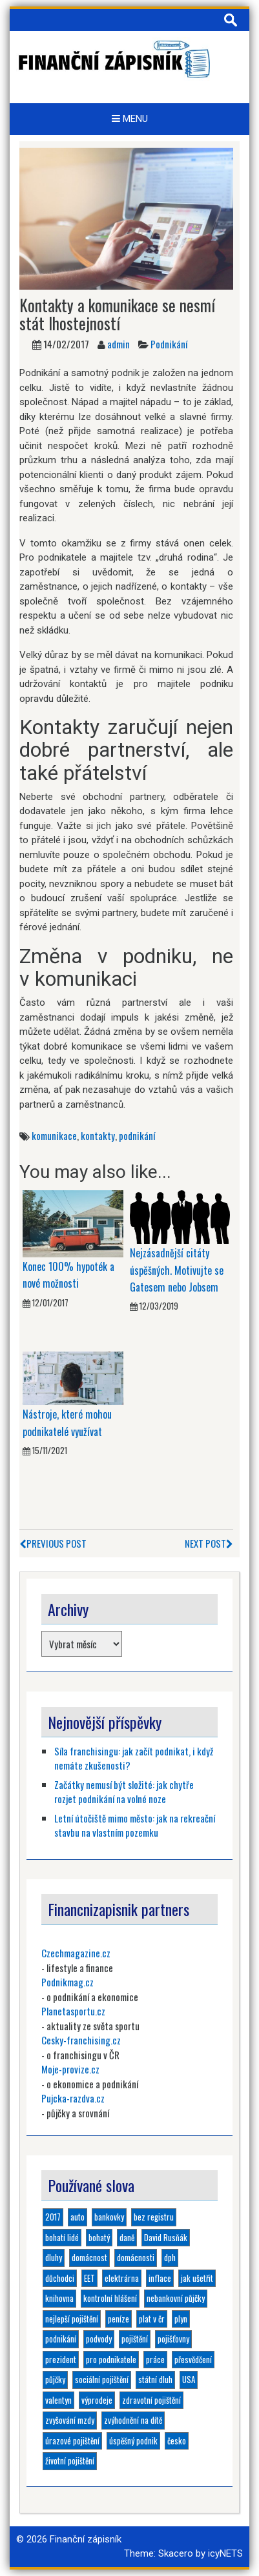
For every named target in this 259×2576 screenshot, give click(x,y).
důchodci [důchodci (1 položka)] (59, 2277)
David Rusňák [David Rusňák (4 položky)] (165, 2237)
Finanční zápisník (85, 2539)
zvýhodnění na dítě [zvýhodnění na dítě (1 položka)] (133, 2419)
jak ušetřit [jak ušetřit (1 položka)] (197, 2277)
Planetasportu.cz (73, 2011)
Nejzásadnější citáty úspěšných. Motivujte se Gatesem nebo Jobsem (176, 1270)
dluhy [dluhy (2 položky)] (53, 2257)
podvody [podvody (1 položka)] (99, 2338)
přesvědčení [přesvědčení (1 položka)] (193, 2359)
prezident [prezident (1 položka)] (60, 2359)
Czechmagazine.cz (75, 1953)
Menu (130, 119)
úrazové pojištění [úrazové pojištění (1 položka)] (72, 2440)
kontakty (98, 1135)
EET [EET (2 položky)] (89, 2277)
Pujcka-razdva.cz (73, 2098)
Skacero (175, 2553)
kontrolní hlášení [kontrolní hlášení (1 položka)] (110, 2297)
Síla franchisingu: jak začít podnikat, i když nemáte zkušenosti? (133, 1758)
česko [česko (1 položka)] (176, 2440)
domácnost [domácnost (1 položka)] (89, 2257)
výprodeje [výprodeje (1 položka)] (96, 2399)
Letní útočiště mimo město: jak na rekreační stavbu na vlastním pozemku (134, 1825)
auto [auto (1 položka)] (77, 2216)
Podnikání (168, 344)
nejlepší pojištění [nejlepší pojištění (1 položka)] (71, 2318)
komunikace (54, 1135)
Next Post (209, 1543)
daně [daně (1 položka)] (126, 2237)
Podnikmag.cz (67, 1982)
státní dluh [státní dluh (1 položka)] (155, 2379)
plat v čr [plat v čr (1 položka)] (152, 2318)
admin (118, 344)
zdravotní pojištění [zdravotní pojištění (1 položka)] (151, 2399)
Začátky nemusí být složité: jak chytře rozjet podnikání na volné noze (124, 1791)
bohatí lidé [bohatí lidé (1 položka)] (62, 2237)
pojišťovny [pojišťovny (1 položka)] (173, 2338)
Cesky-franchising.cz (81, 2040)
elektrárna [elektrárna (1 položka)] (122, 2277)
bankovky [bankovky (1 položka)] (109, 2216)
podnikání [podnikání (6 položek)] (60, 2338)
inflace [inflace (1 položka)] (160, 2277)
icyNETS (225, 2553)
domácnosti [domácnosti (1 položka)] (135, 2257)
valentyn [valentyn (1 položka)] (58, 2399)
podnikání (137, 1135)
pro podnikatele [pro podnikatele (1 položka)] (111, 2359)
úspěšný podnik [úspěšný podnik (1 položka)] (133, 2440)
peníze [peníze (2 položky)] (118, 2318)
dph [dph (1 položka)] (170, 2257)
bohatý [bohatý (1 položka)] (99, 2237)
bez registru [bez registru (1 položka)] (154, 2216)
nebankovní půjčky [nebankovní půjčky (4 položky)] (176, 2297)
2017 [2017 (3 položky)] (53, 2216)
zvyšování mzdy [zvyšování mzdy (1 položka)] (69, 2419)
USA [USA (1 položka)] (188, 2379)
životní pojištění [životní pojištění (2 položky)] (69, 2460)
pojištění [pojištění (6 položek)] (134, 2338)
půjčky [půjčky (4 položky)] (55, 2379)
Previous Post (53, 1543)
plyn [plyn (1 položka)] (180, 2318)
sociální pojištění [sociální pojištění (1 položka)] (102, 2379)
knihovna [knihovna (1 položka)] (59, 2297)
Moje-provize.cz (70, 2069)
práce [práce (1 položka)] (155, 2359)
